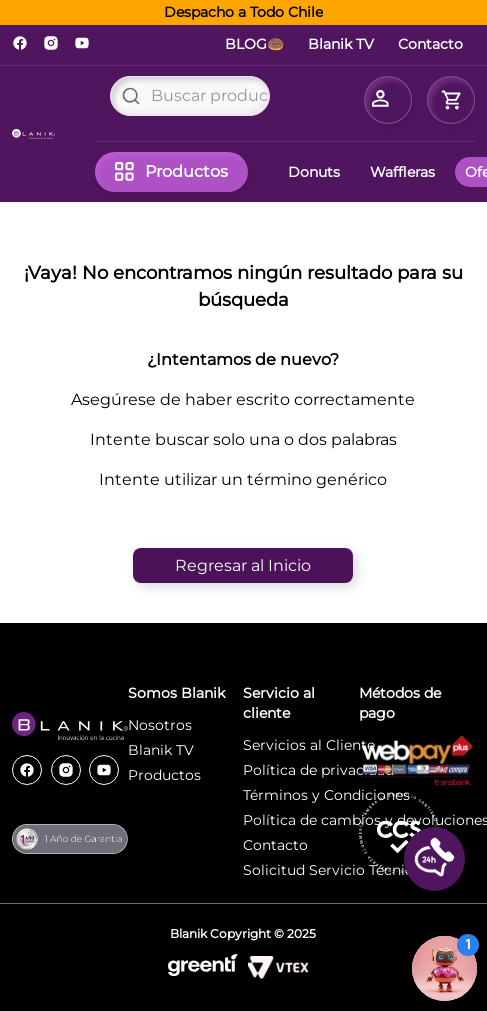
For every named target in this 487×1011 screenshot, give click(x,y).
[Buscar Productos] (131, 96)
